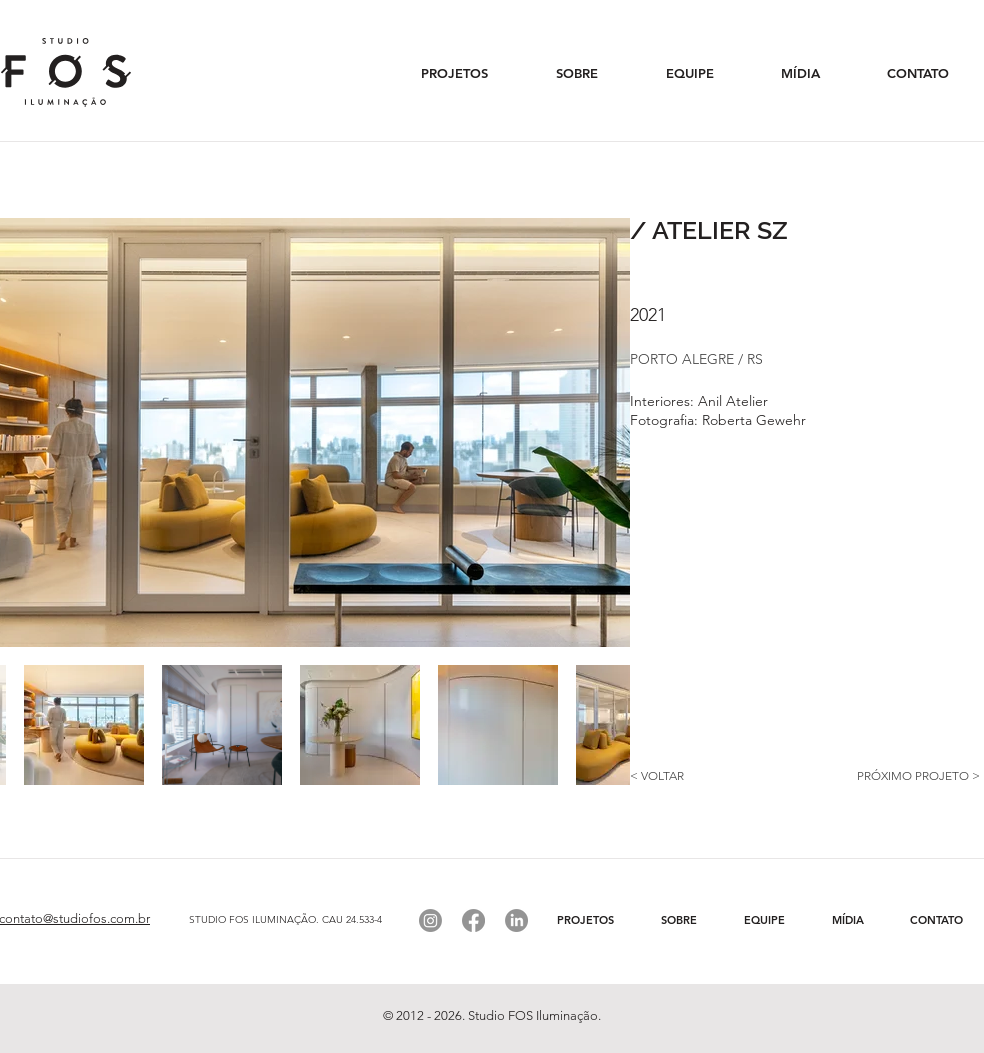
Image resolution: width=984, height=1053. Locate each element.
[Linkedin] (516, 920)
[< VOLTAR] (701, 776)
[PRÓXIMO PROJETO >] (895, 776)
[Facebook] (473, 920)
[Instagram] (430, 920)
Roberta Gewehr (754, 420)
